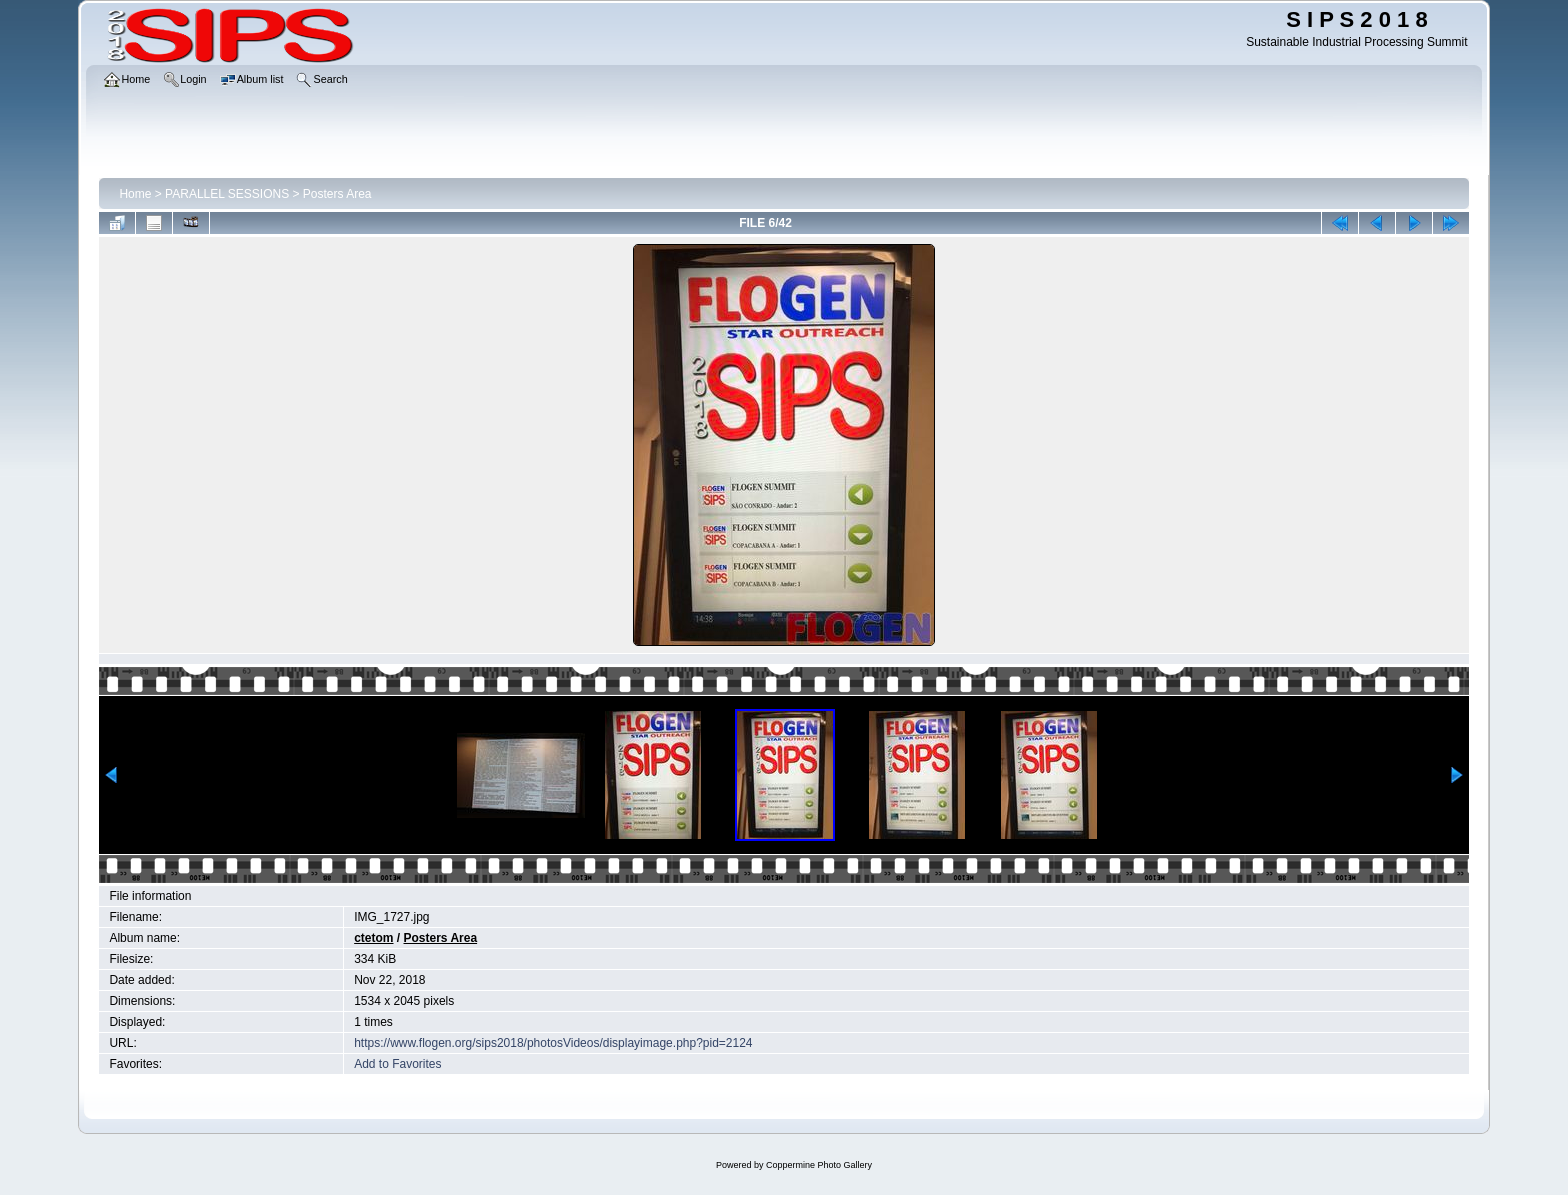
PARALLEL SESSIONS (227, 194)
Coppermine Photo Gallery (819, 1165)
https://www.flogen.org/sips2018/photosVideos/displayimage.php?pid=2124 (553, 1043)
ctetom (373, 938)
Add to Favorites (397, 1064)
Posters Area (337, 194)
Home (135, 194)
